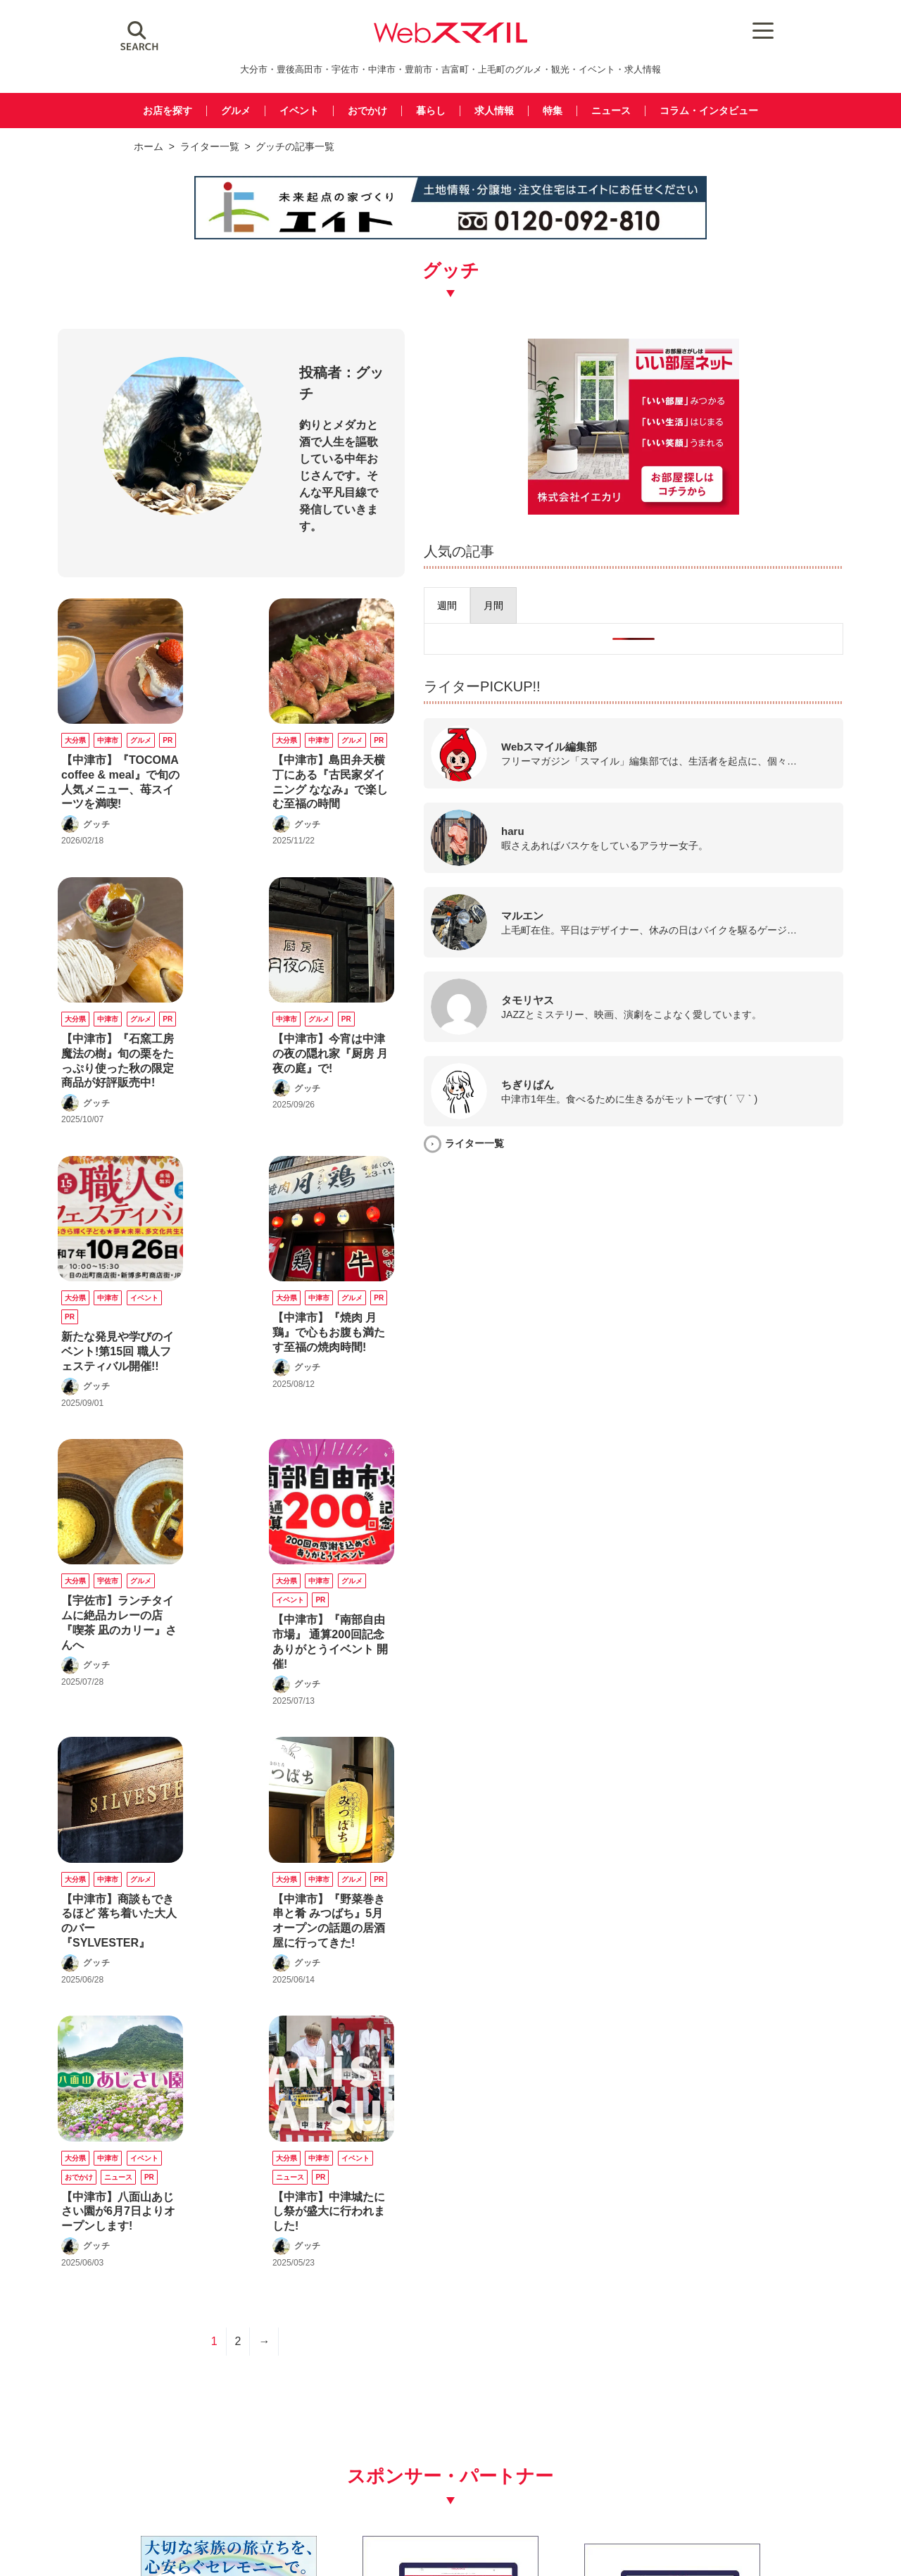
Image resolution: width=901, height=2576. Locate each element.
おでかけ (364, 111)
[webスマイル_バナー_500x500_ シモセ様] (751, 2242)
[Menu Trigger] (746, 30)
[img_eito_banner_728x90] (450, 237)
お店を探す (156, 111)
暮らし (430, 111)
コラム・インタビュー (719, 111)
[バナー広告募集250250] (350, 2242)
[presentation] (655, 600)
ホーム (148, 146)
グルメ (227, 111)
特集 (556, 111)
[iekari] (737, 506)
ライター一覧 (209, 146)
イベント (293, 111)
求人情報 (495, 111)
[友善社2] (150, 2242)
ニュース (617, 111)
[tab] (655, 600)
